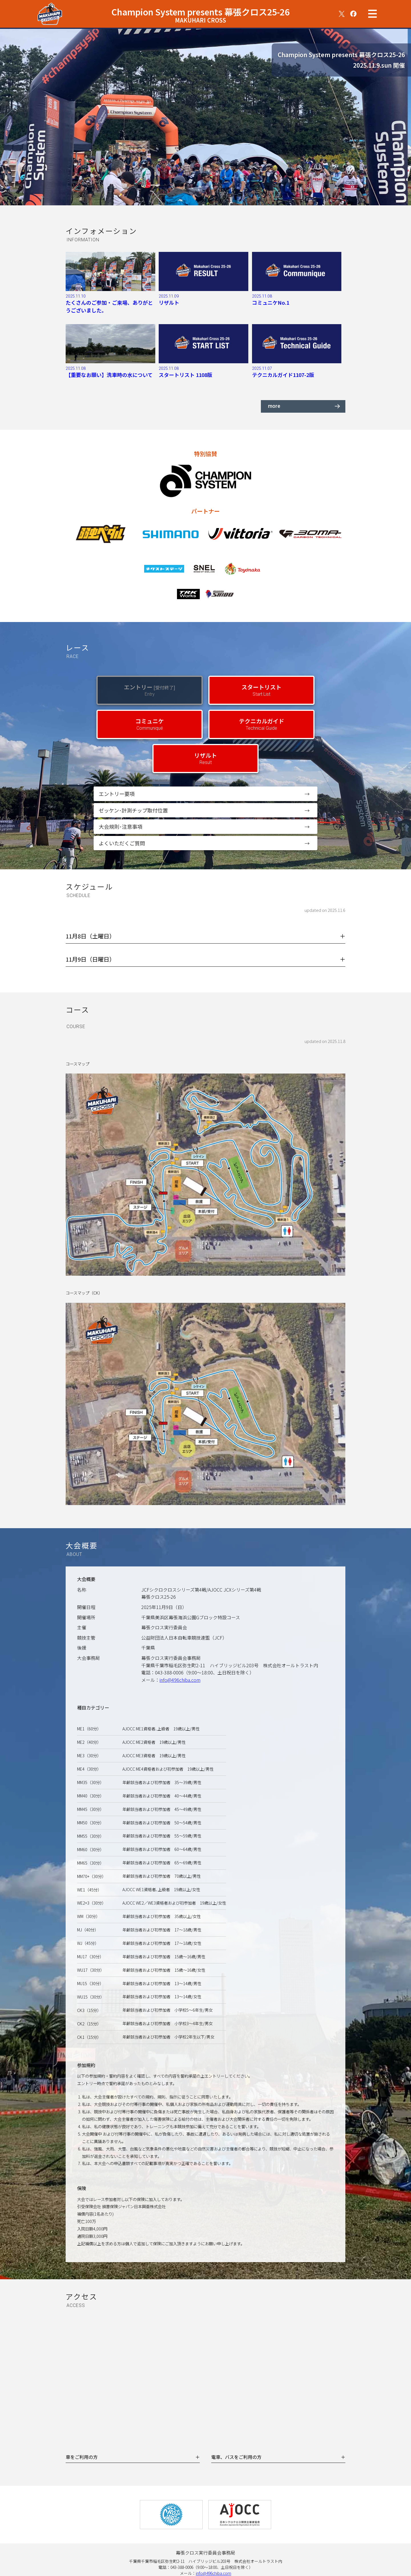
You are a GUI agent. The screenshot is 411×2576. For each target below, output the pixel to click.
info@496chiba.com (180, 1679)
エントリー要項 (208, 793)
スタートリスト (261, 690)
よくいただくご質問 (208, 843)
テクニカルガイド (261, 724)
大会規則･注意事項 (208, 826)
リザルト (205, 758)
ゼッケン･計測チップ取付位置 (208, 810)
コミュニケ (150, 724)
